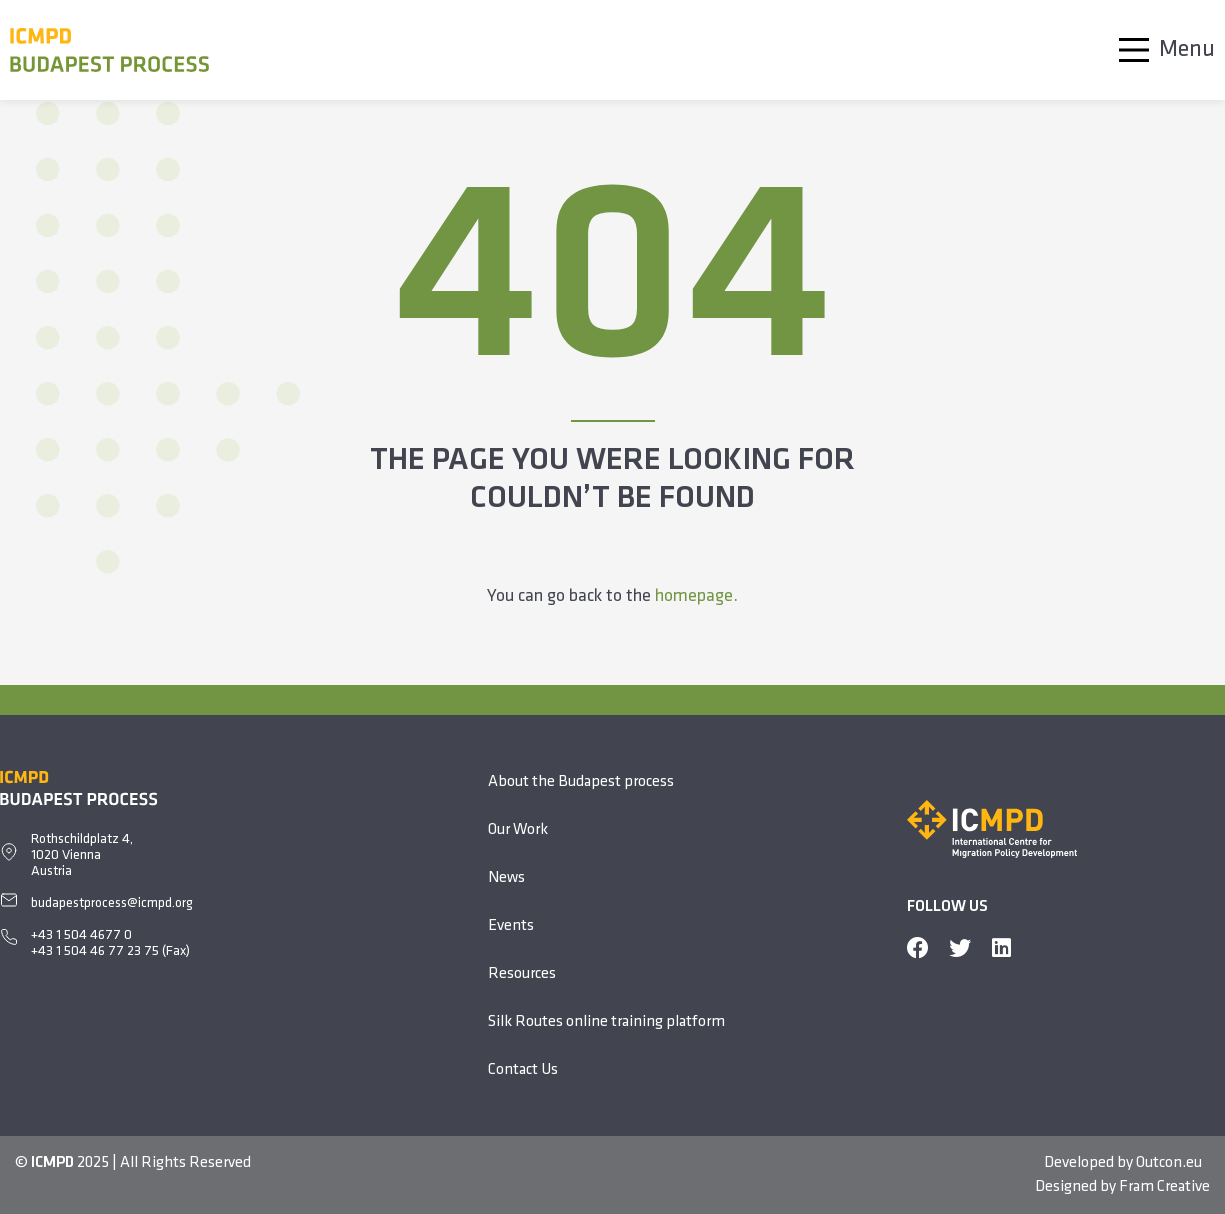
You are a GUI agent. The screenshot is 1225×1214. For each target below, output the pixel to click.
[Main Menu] (1162, 50)
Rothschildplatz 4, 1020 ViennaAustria (82, 855)
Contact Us (523, 1070)
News (506, 878)
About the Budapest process (581, 782)
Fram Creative (1164, 1187)
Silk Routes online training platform (606, 1022)
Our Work (518, 830)
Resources (522, 974)
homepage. (696, 596)
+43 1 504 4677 (77, 935)
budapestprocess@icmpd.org (112, 903)
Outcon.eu (1169, 1163)
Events (511, 926)
